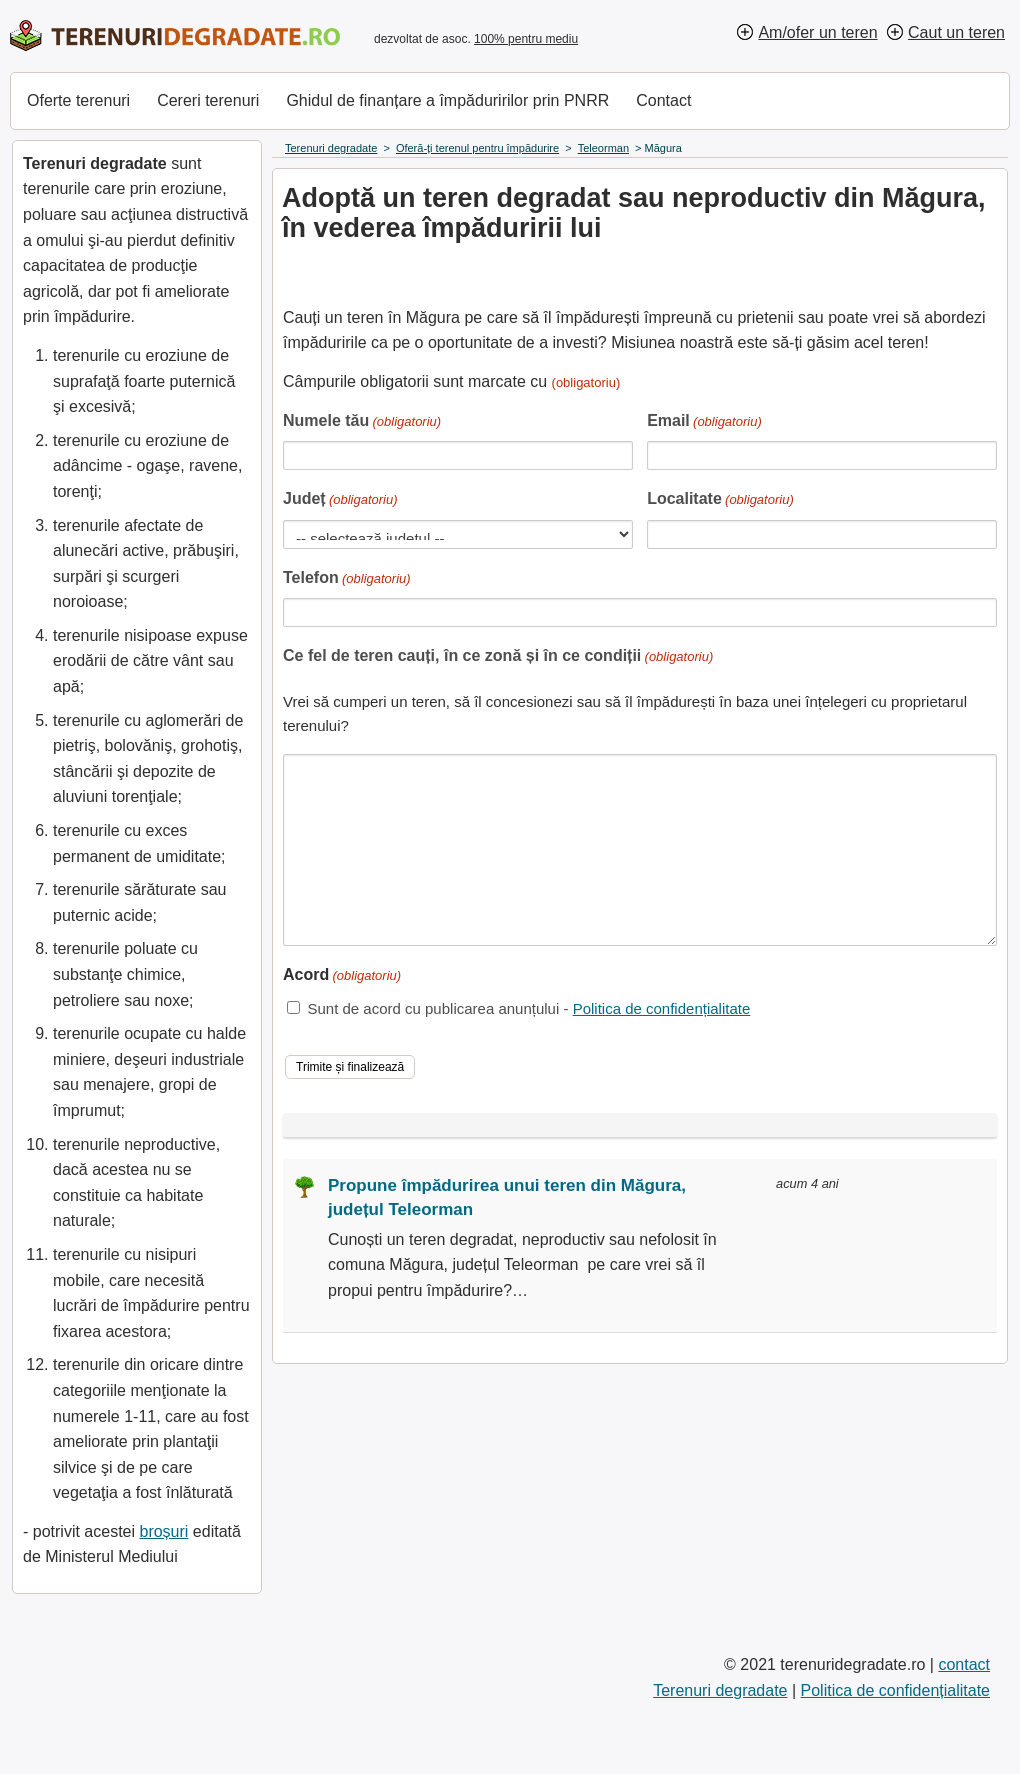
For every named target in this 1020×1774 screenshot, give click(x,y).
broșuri (163, 1531)
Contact (663, 100)
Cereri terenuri (208, 100)
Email (704, 422)
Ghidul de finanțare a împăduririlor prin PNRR (447, 100)
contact (964, 1664)
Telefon (347, 579)
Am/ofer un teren (817, 32)
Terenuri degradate (720, 1690)
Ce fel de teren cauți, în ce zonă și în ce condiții (498, 657)
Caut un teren (956, 32)
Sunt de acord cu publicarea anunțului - (528, 1008)
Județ (340, 500)
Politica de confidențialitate (662, 1008)
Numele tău (362, 422)
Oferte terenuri (78, 100)
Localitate (720, 500)
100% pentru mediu (526, 39)
